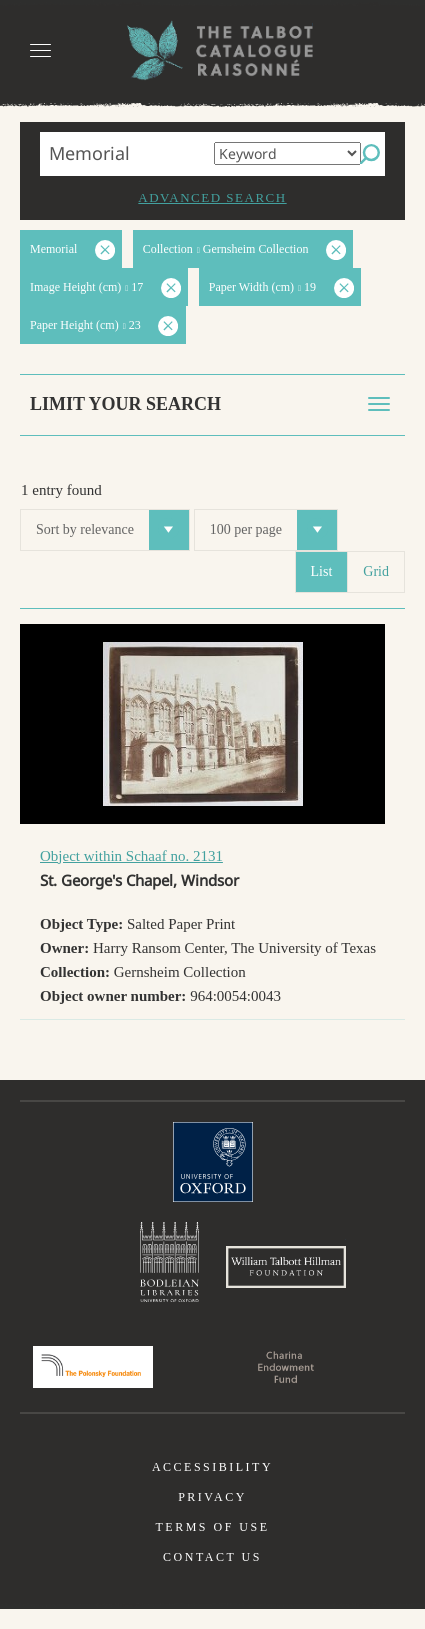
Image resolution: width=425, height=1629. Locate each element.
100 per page (273, 530)
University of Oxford (213, 1162)
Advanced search (212, 197)
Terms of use (212, 1547)
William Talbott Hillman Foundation (286, 1277)
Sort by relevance (112, 530)
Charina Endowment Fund (286, 1387)
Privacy (212, 1517)
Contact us (212, 1577)
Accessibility (212, 1487)
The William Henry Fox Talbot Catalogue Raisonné (213, 50)
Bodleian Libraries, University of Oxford (169, 1267)
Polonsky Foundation (93, 1387)
